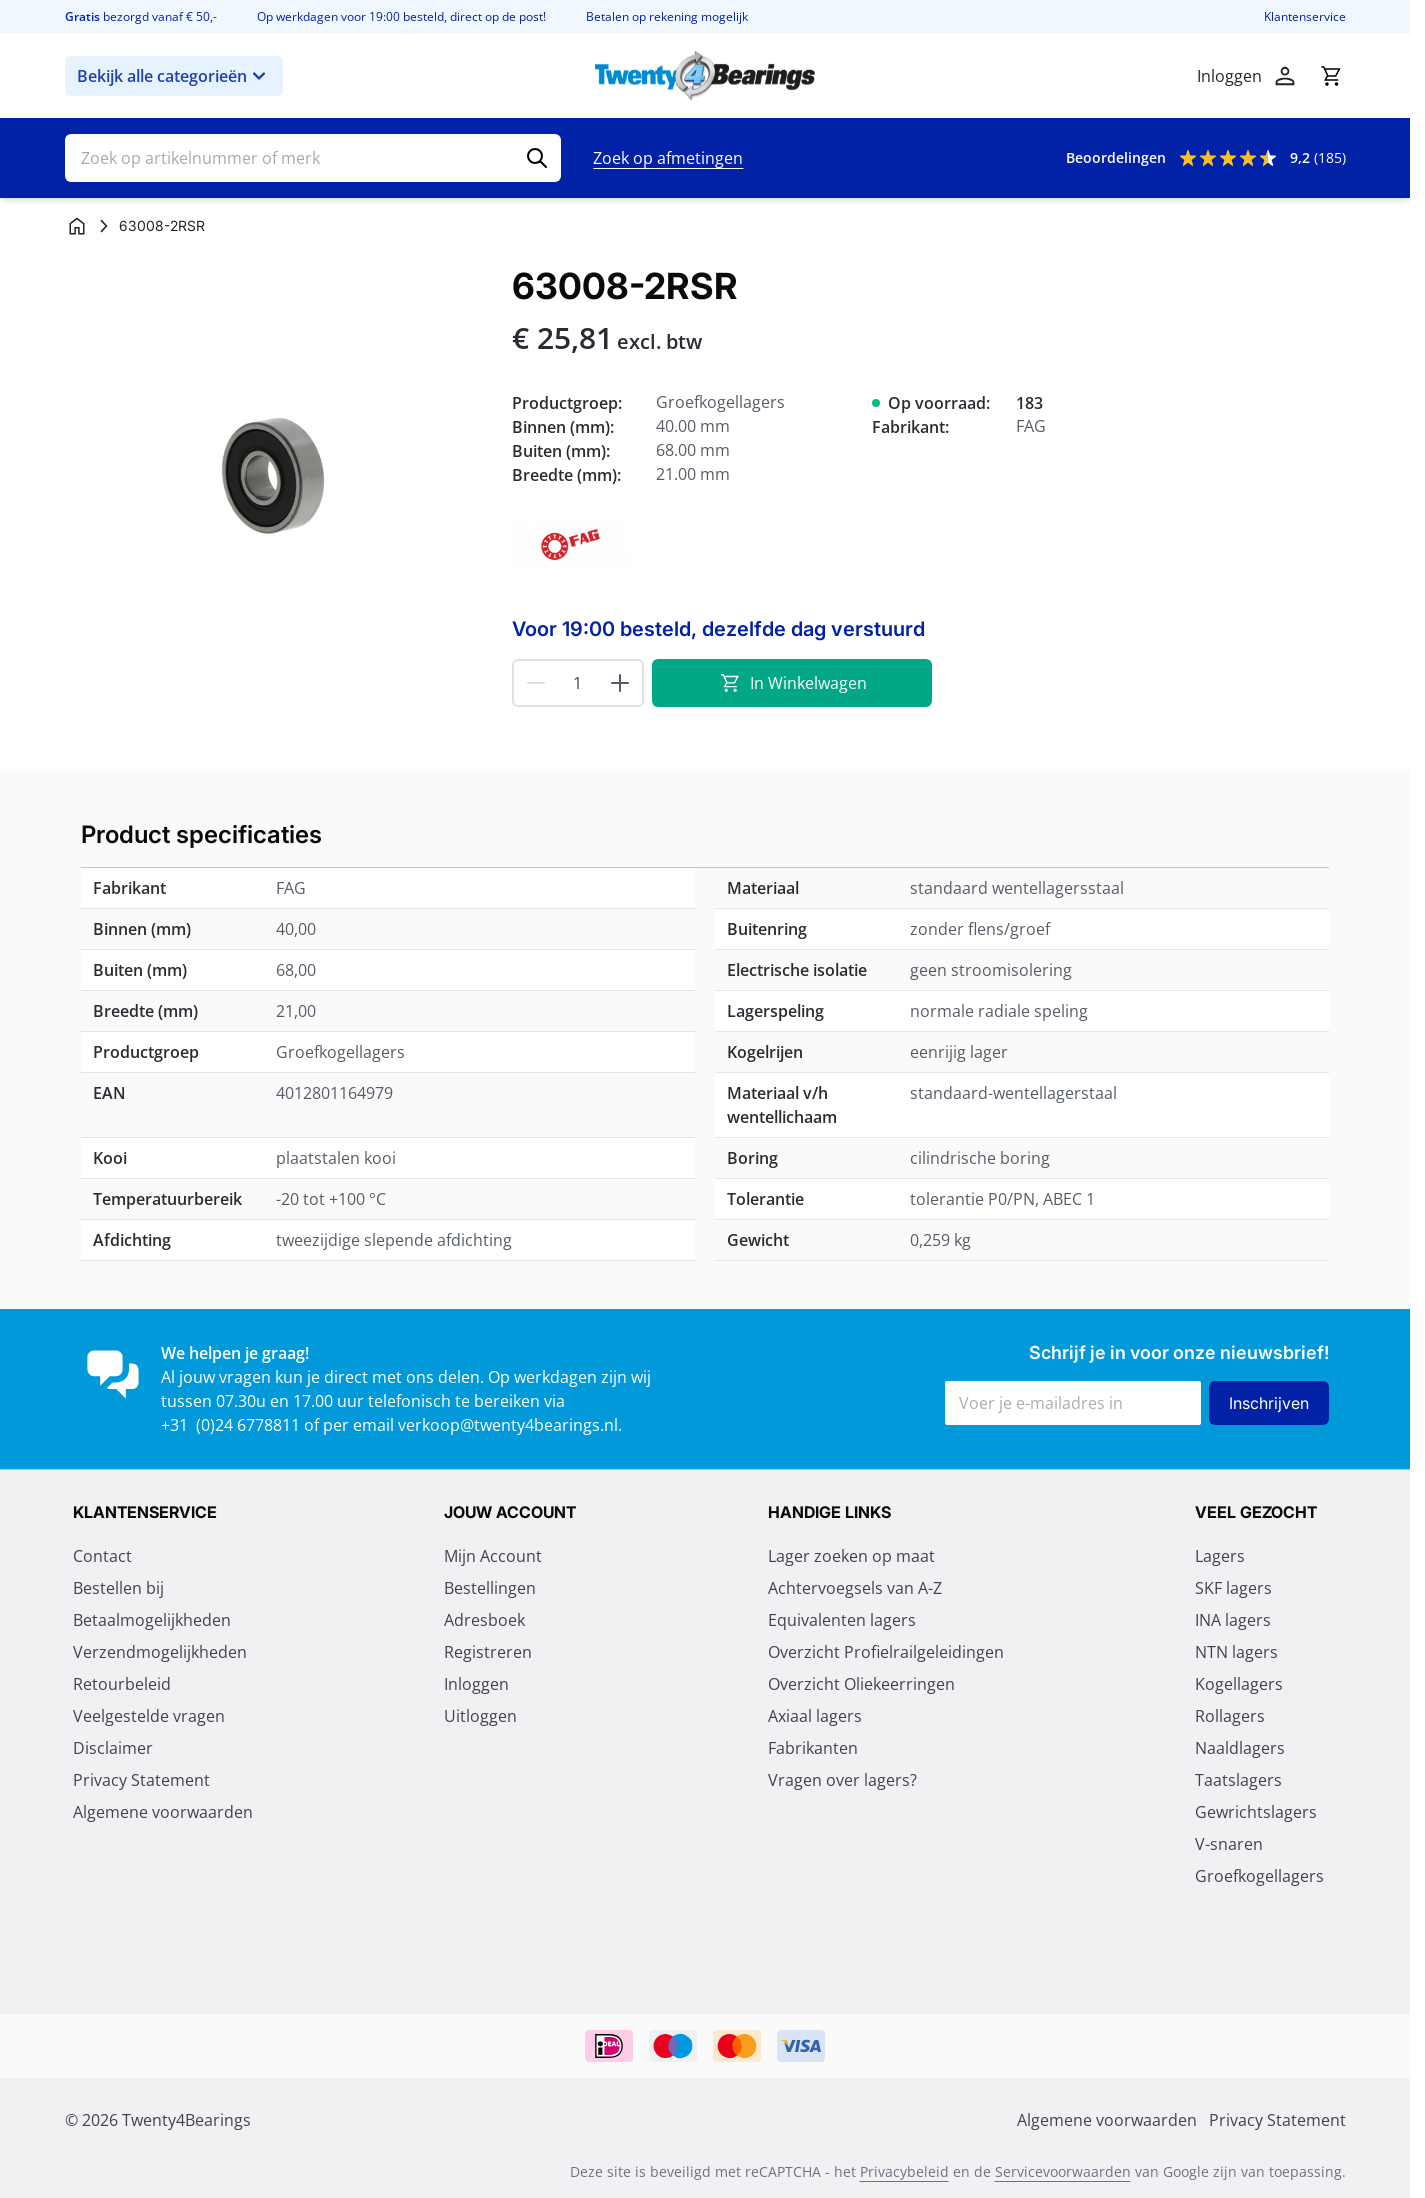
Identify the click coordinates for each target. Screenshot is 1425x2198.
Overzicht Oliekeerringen (861, 1684)
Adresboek (484, 1620)
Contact (102, 1556)
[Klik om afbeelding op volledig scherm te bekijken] (278, 479)
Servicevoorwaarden (1063, 2171)
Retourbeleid (122, 1684)
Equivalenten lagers (842, 1620)
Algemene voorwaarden (163, 1812)
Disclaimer (113, 1748)
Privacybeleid (904, 2171)
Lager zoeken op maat (851, 1556)
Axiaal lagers (815, 1716)
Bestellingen (490, 1588)
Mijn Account (493, 1556)
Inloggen (476, 1684)
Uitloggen (480, 1716)
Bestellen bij (118, 1588)
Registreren (488, 1652)
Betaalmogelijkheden (152, 1620)
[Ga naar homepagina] (77, 226)
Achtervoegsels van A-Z (855, 1588)
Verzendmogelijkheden (160, 1652)
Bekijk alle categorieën (174, 76)
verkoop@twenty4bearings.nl (508, 1425)
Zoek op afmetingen (668, 158)
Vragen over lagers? (842, 1780)
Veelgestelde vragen (149, 1716)
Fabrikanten (813, 1748)
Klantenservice (1305, 17)
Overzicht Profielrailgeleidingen (886, 1652)
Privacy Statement (141, 1780)
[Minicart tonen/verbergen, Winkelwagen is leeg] (1331, 76)
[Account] (1285, 76)
